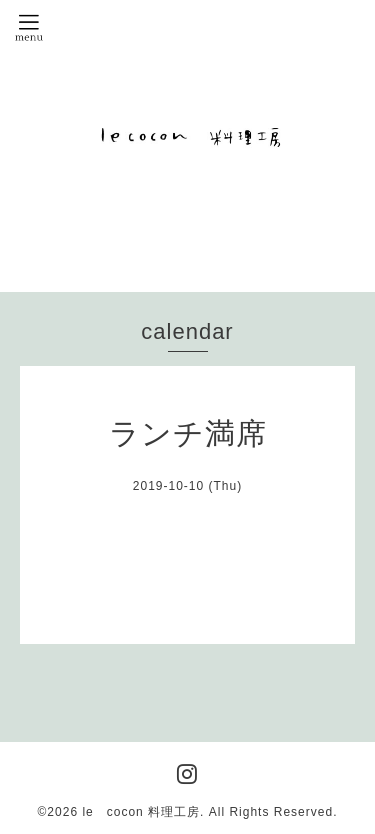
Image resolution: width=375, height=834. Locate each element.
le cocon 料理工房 (141, 812)
